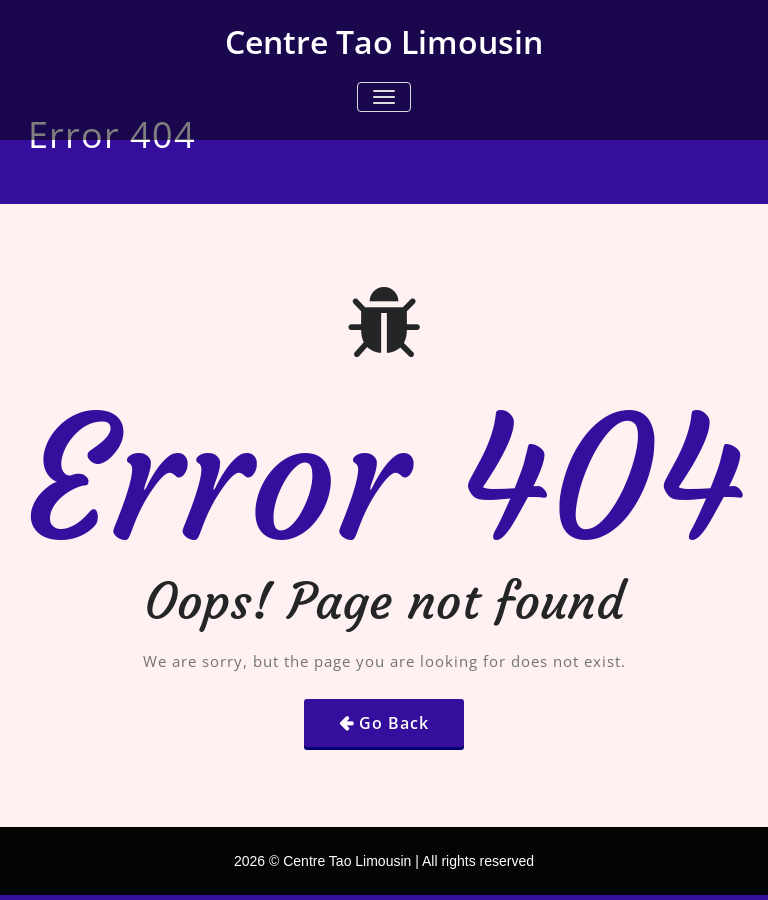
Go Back (394, 723)
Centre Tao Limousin (384, 41)
